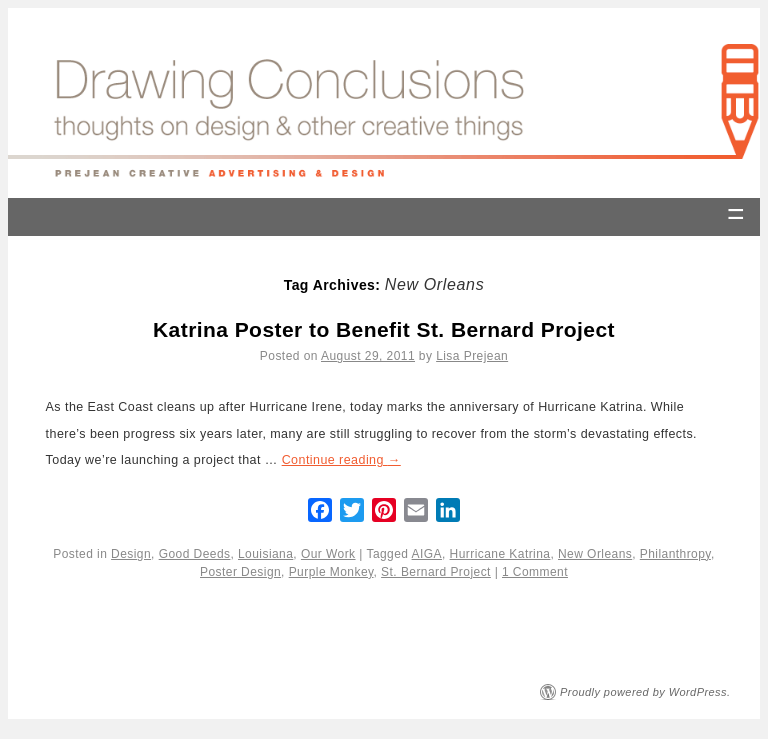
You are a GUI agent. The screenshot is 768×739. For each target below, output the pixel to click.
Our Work (328, 554)
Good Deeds (195, 554)
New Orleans (595, 554)
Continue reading (341, 460)
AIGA (427, 554)
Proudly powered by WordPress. (645, 692)
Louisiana (265, 554)
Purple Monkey (331, 572)
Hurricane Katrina (500, 554)
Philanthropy (675, 554)
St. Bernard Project (436, 572)
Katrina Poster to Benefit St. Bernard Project (384, 329)
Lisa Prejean (472, 356)
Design (131, 554)
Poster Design (240, 572)
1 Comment (535, 572)
